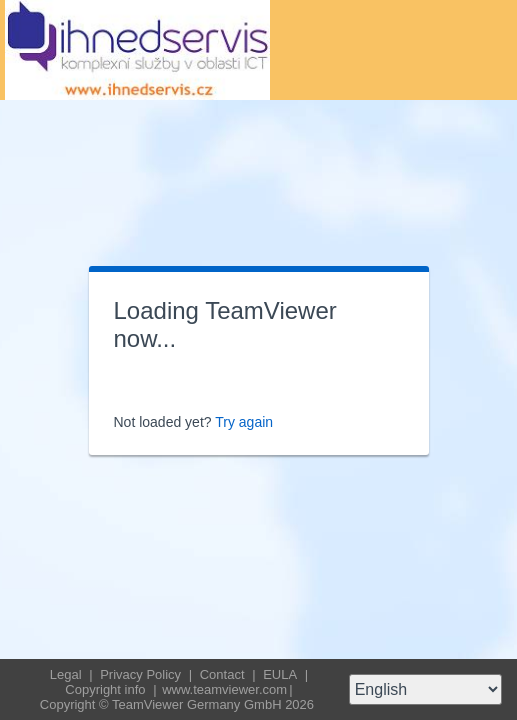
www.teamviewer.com (224, 689)
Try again (244, 422)
